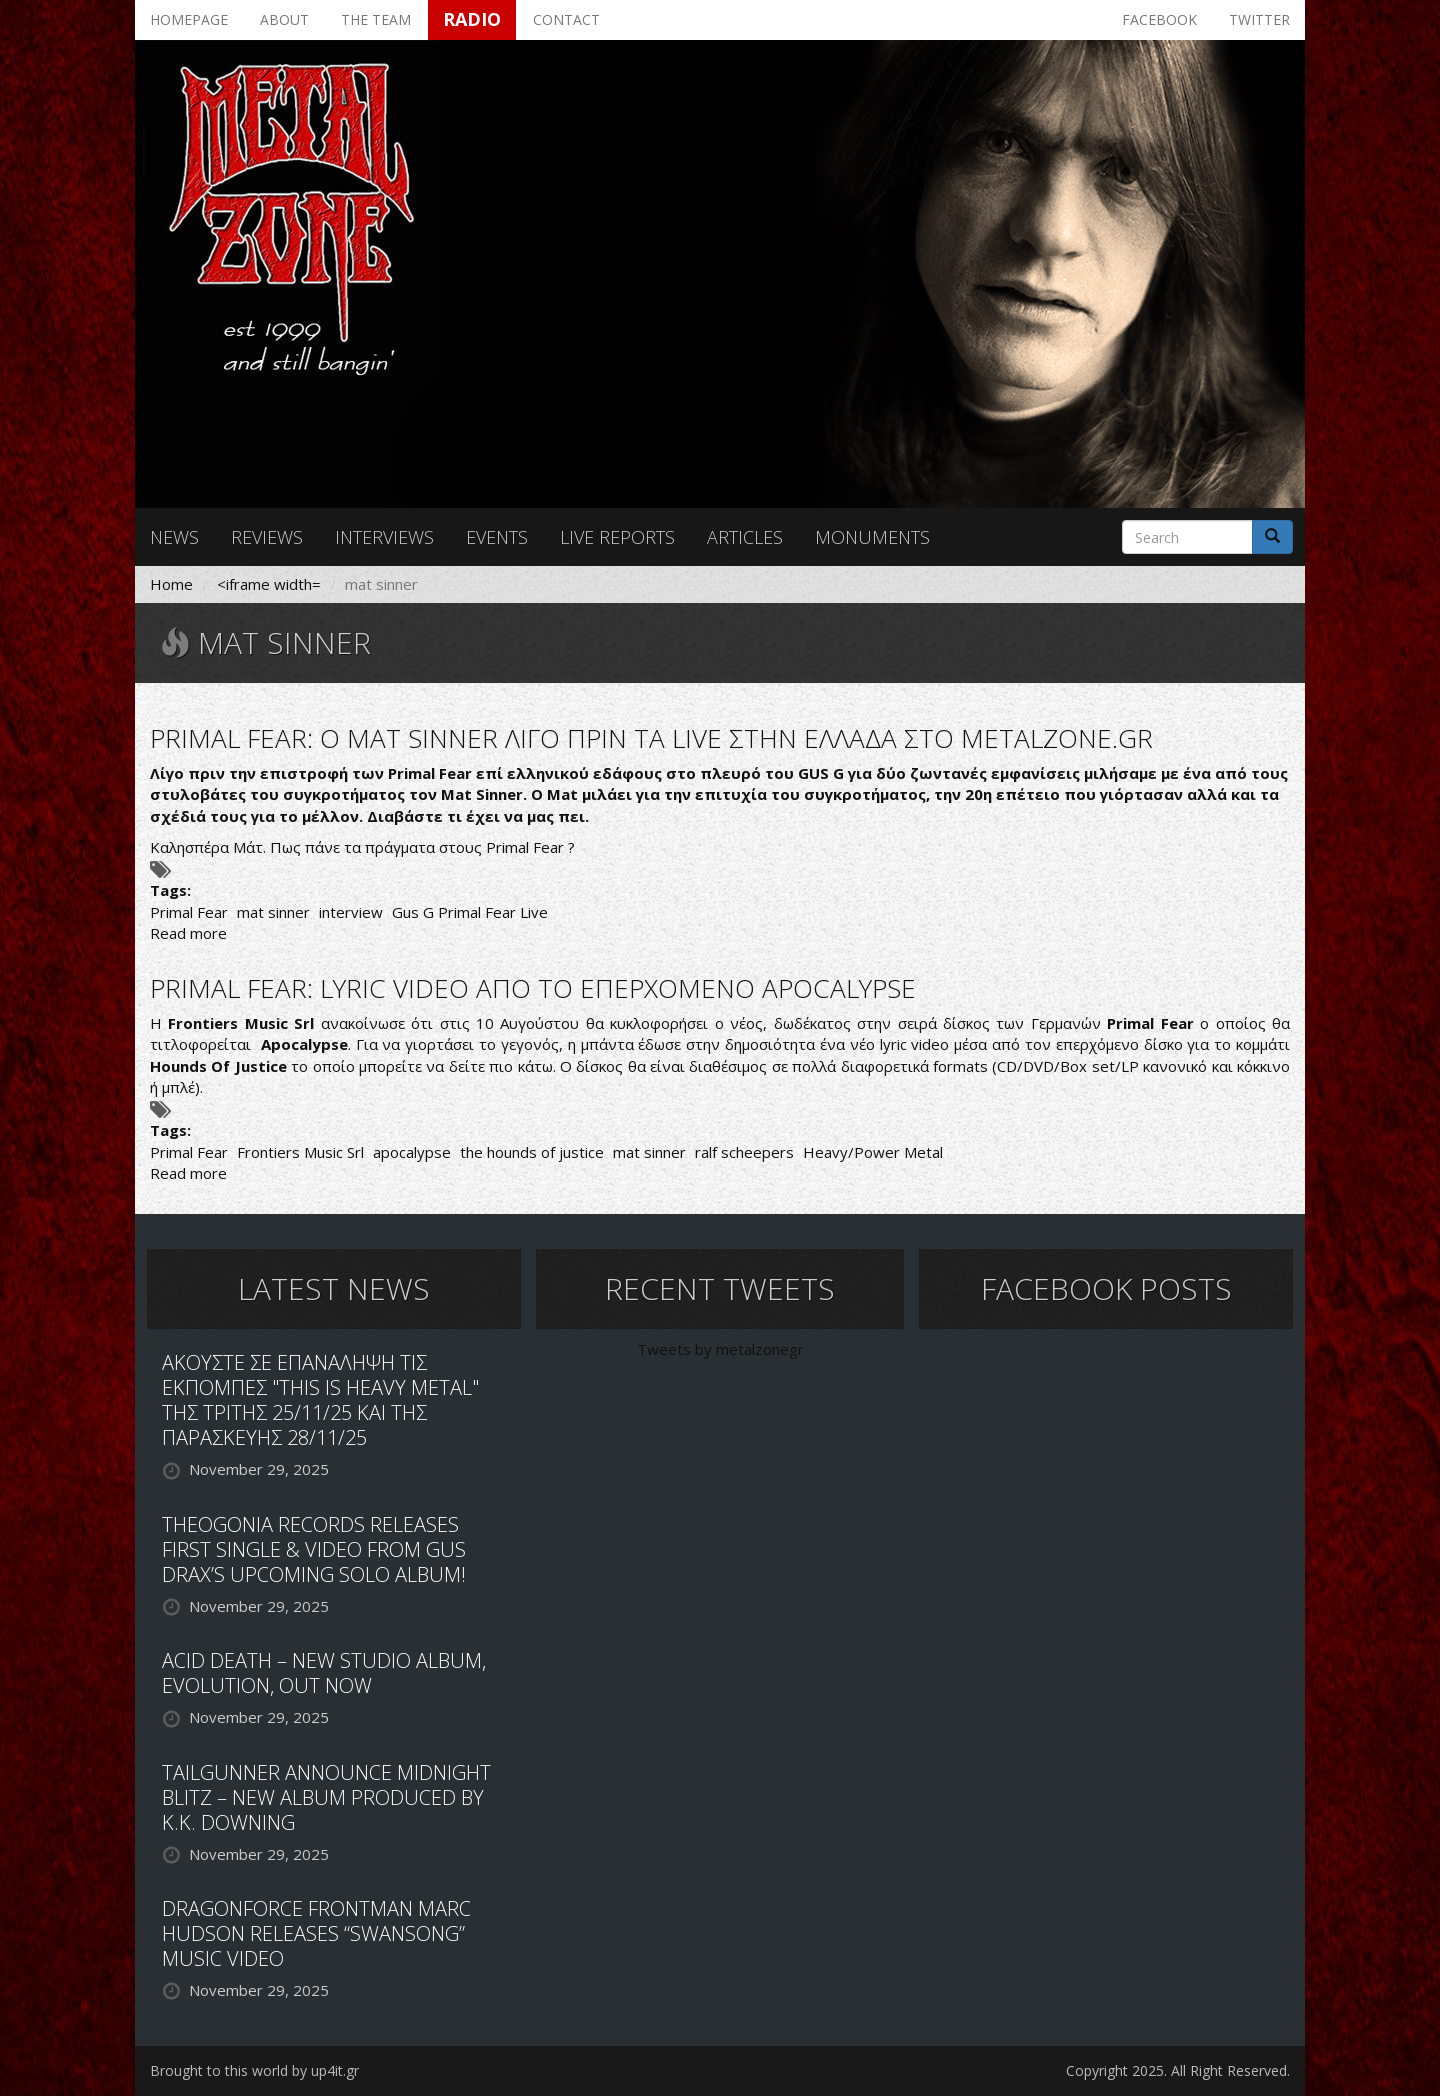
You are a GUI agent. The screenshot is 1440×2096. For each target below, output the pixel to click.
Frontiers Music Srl (300, 1152)
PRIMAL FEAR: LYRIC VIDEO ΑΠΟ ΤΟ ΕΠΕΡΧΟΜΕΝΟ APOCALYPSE (533, 988)
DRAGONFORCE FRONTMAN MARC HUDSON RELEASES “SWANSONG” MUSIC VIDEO (316, 1933)
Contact (566, 19)
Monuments (872, 537)
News (174, 537)
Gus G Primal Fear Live (470, 912)
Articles (745, 537)
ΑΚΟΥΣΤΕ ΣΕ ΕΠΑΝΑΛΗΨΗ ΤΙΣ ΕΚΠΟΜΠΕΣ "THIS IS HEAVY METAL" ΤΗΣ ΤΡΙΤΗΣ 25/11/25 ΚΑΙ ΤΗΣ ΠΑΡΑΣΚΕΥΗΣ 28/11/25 (320, 1400)
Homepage (189, 19)
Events (497, 537)
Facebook (1159, 19)
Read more (188, 933)
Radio (472, 19)
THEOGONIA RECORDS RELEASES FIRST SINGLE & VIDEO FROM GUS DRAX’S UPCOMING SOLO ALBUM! (314, 1549)
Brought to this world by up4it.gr (254, 2070)
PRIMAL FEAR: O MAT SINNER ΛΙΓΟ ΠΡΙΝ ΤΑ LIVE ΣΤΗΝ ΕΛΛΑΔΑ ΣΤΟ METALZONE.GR (651, 738)
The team (376, 19)
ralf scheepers (744, 1152)
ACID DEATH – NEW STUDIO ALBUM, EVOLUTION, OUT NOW (324, 1673)
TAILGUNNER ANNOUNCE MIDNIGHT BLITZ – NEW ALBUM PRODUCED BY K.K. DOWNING (326, 1797)
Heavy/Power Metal (873, 1152)
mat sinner (273, 912)
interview (351, 912)
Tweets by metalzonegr (720, 1349)
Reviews (267, 537)
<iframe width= (269, 584)
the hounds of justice (532, 1152)
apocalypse (412, 1152)
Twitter (1259, 19)
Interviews (384, 537)
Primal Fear (189, 912)
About (284, 19)
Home (171, 584)
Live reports (617, 537)
